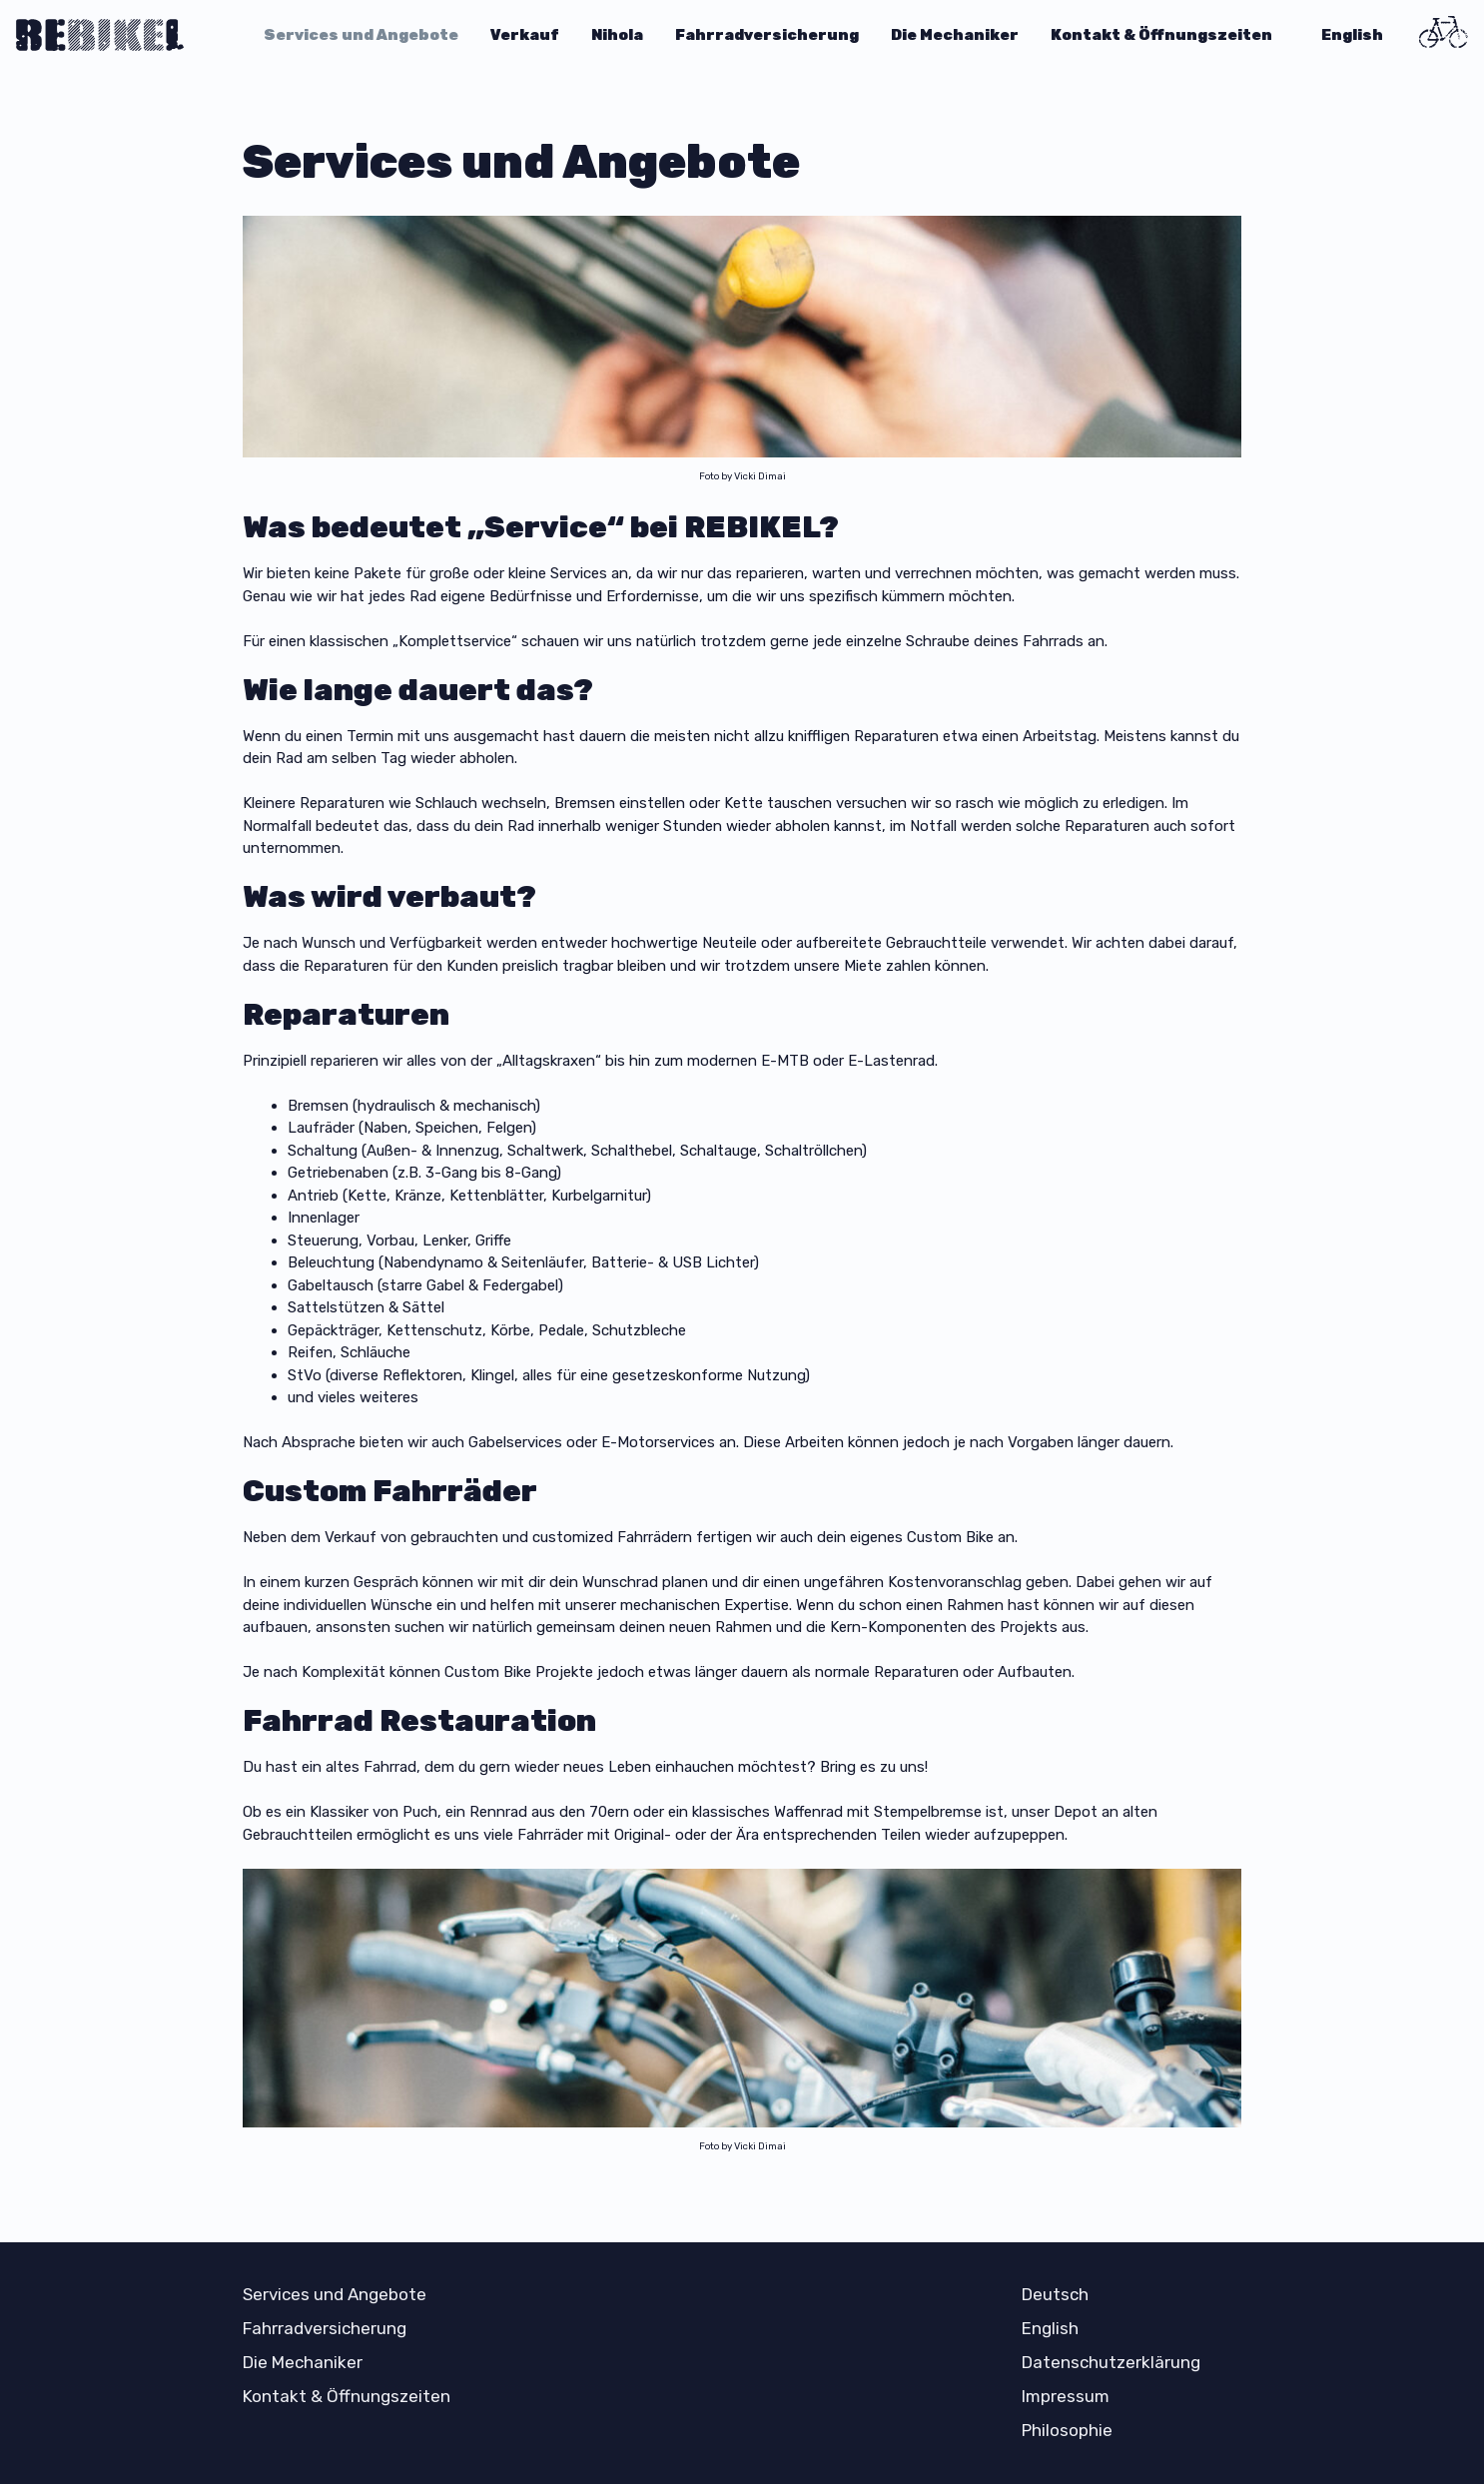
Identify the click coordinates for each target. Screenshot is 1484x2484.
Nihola (617, 35)
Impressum (1066, 2396)
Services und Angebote (361, 35)
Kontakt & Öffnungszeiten (1161, 35)
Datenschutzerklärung (1111, 2362)
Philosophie (1067, 2430)
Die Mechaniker (955, 35)
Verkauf (524, 35)
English (1352, 35)
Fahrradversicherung (767, 35)
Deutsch (1055, 2294)
